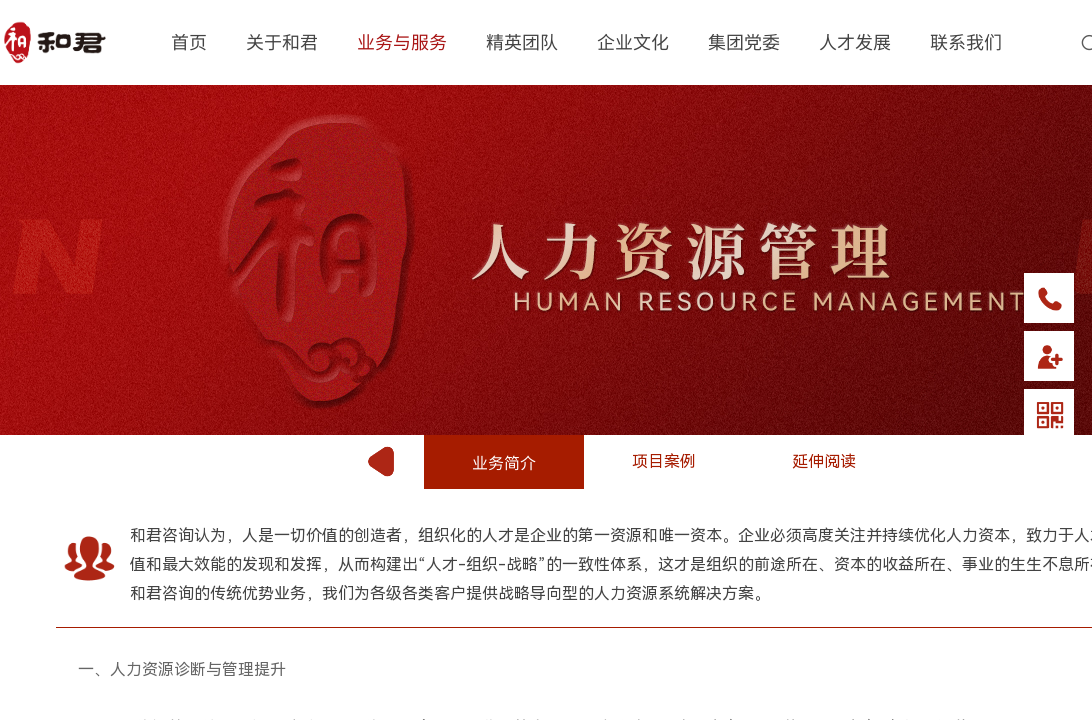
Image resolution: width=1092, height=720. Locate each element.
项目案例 (664, 461)
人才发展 (855, 41)
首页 (189, 41)
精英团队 (522, 41)
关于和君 (282, 41)
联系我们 (966, 41)
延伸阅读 (824, 461)
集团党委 (744, 41)
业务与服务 (402, 41)
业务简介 (504, 462)
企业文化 (633, 41)
